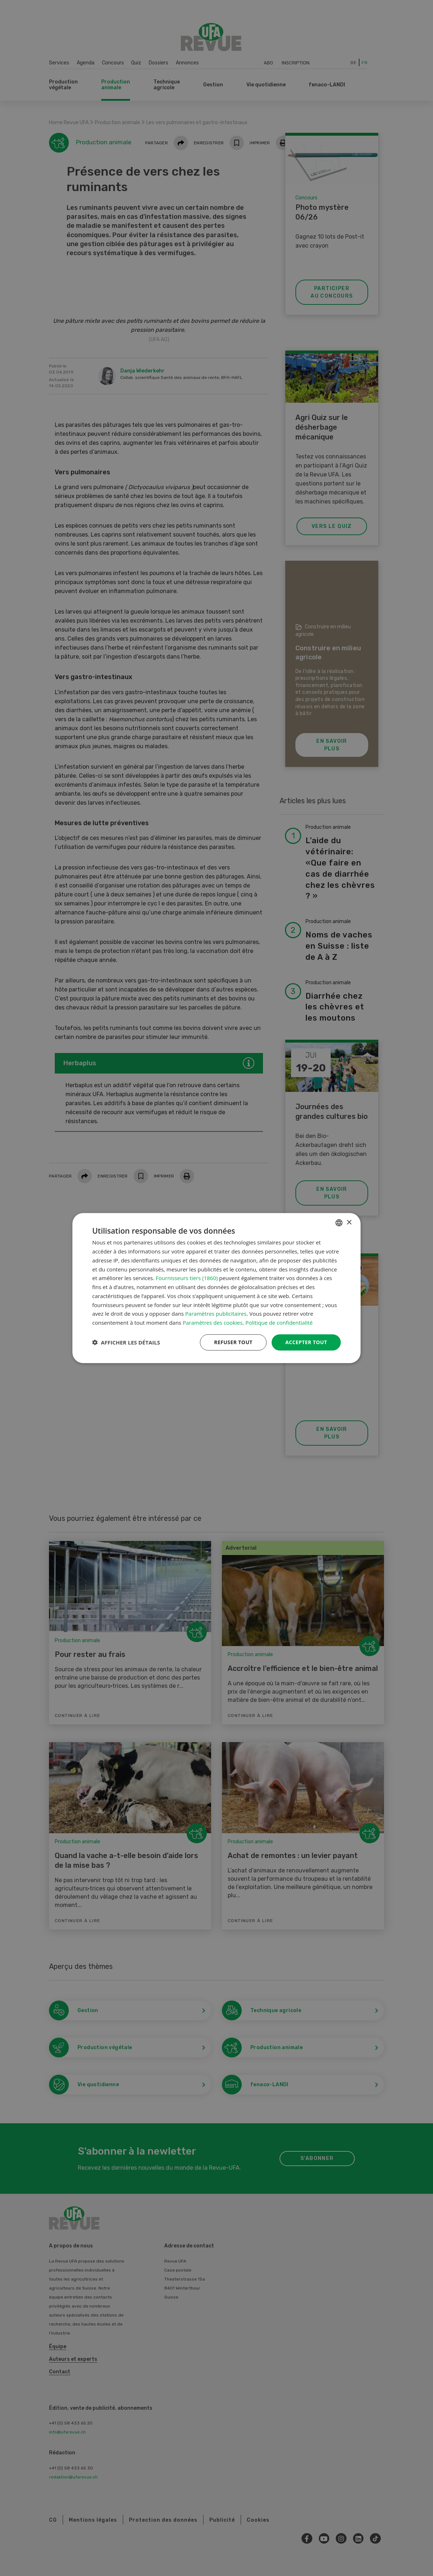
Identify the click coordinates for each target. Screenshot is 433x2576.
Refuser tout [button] (233, 1342)
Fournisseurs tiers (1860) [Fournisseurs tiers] (187, 1278)
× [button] (349, 1222)
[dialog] (216, 1288)
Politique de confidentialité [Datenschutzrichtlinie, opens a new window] (279, 1322)
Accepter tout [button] (306, 1342)
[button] (126, 1342)
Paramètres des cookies (212, 1322)
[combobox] (339, 1222)
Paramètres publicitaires (215, 1313)
